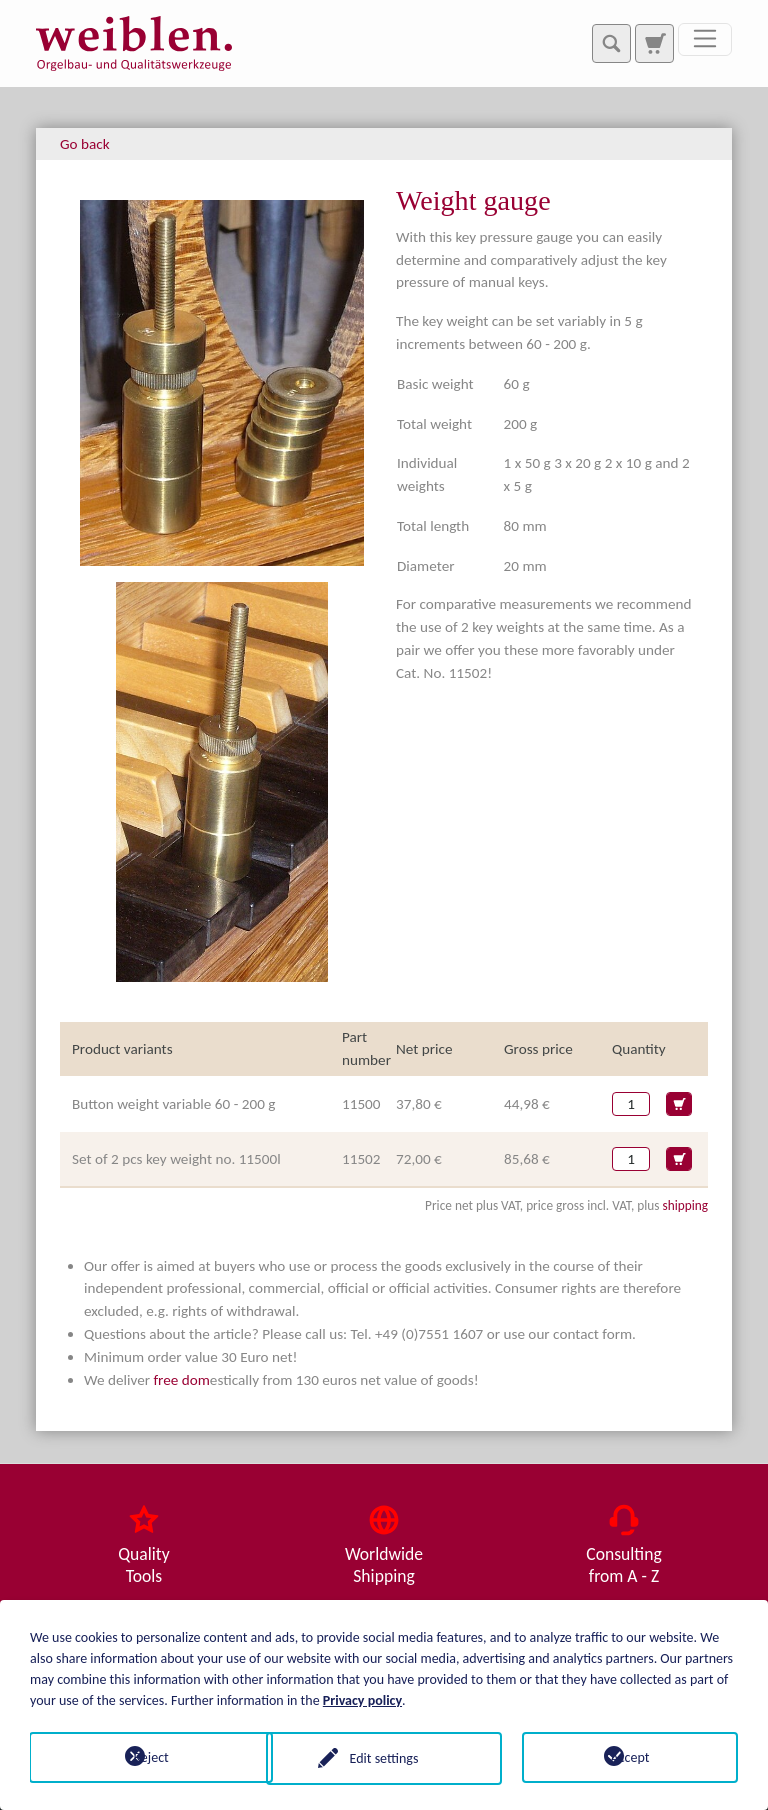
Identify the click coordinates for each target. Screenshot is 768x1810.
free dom (181, 1380)
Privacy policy (362, 1698)
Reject (137, 1756)
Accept (630, 1756)
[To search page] (654, 43)
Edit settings (384, 1756)
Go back (85, 144)
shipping (685, 1205)
